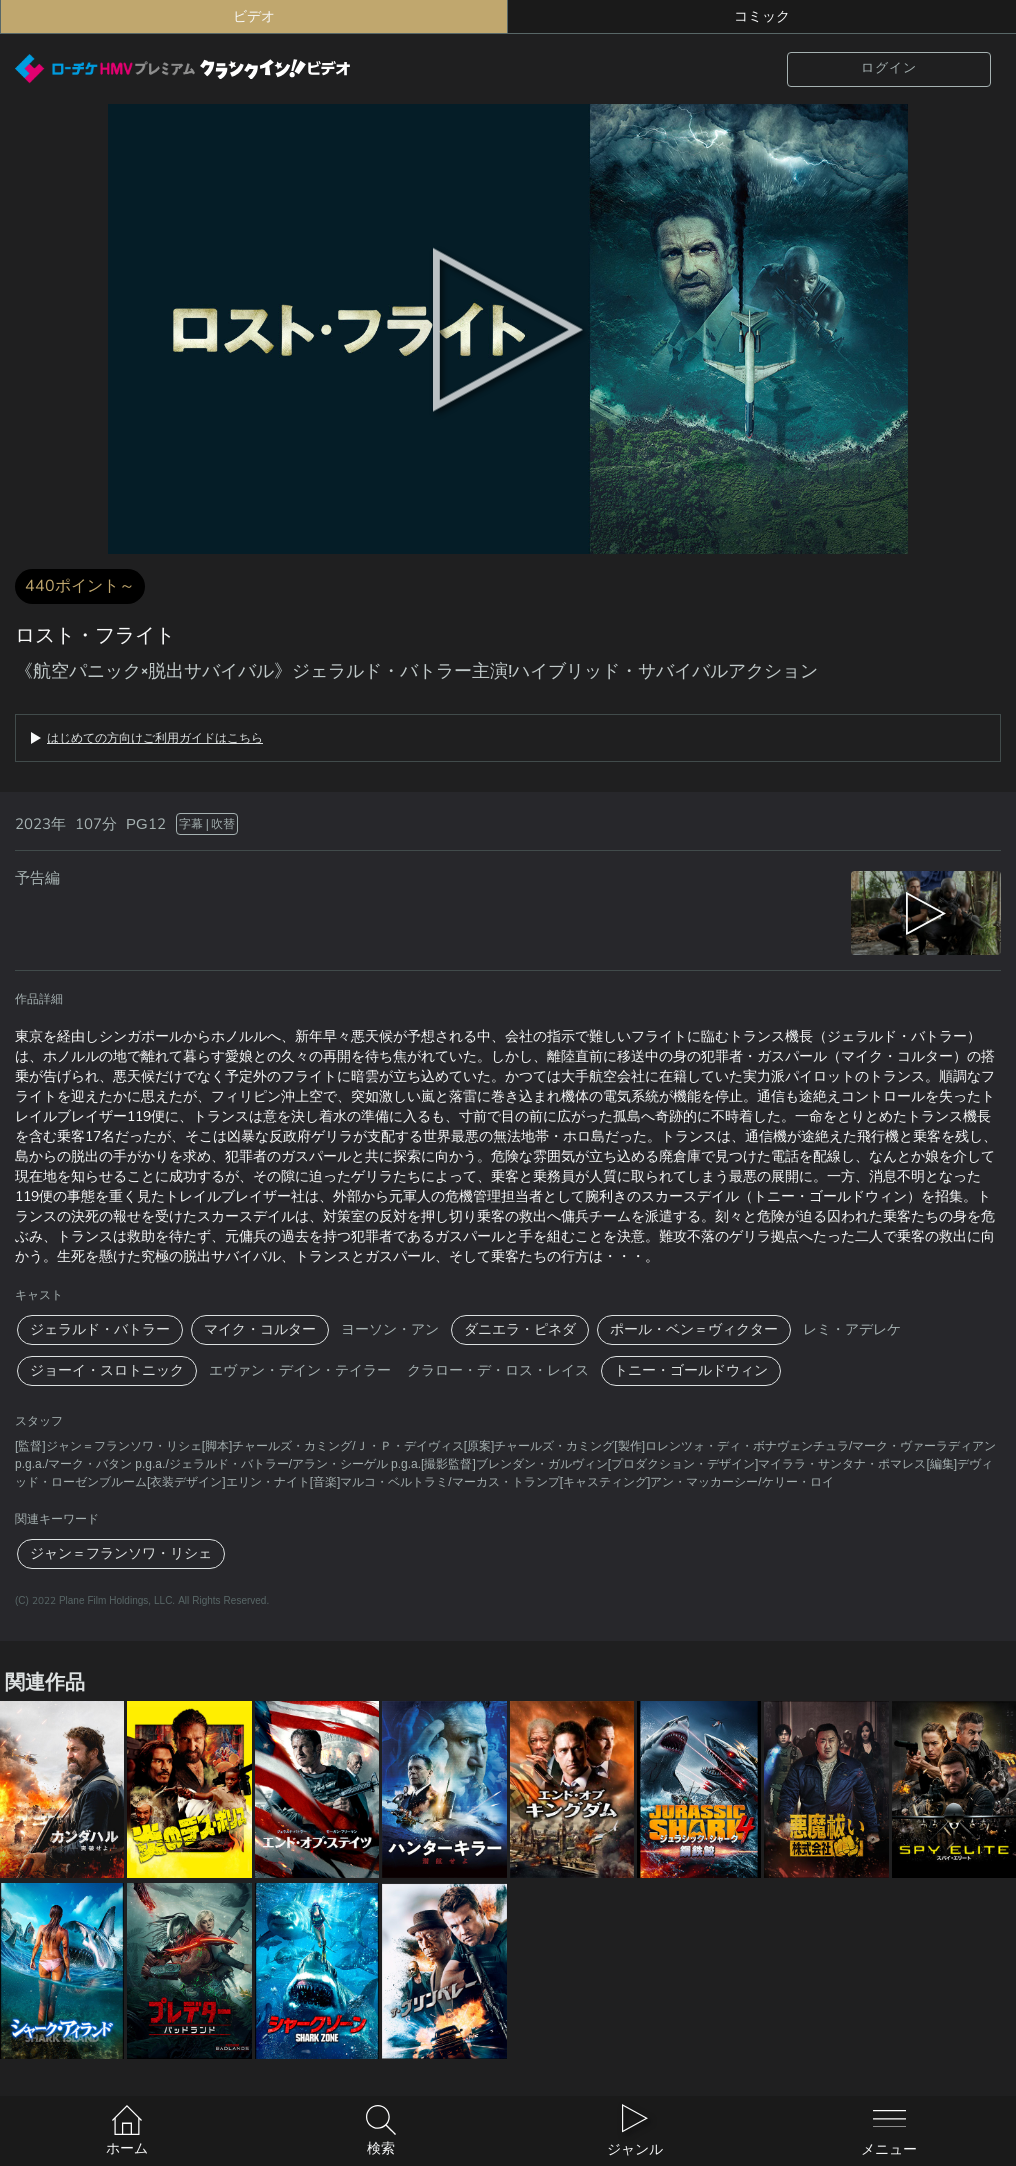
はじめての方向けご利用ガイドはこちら (155, 738)
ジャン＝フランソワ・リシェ (121, 1553)
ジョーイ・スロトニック (107, 1370)
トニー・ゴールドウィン (691, 1370)
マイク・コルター (260, 1329)
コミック (762, 16)
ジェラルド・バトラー (100, 1329)
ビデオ (254, 16)
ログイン (889, 68)
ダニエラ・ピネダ (520, 1329)
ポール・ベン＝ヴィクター (694, 1329)
